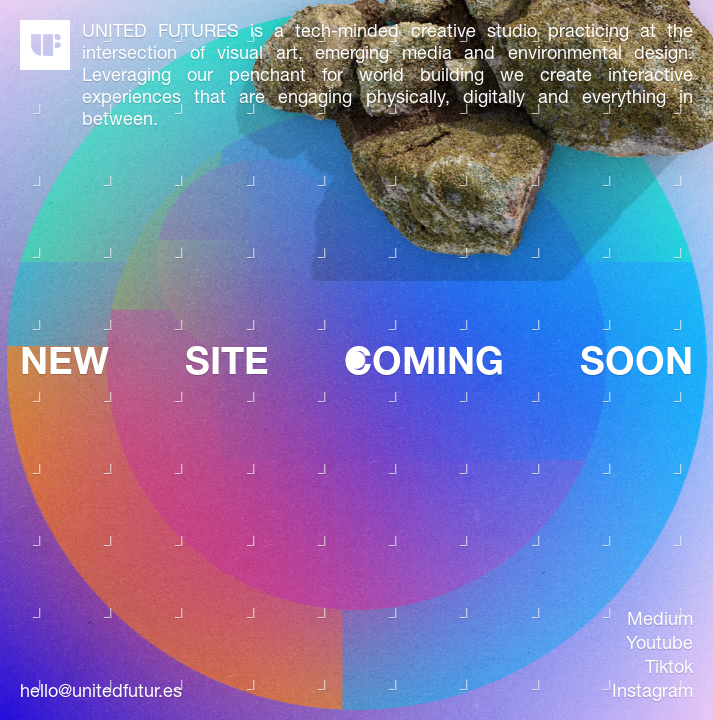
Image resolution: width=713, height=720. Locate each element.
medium (660, 619)
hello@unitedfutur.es (101, 691)
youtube (659, 643)
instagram (652, 691)
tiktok (669, 667)
